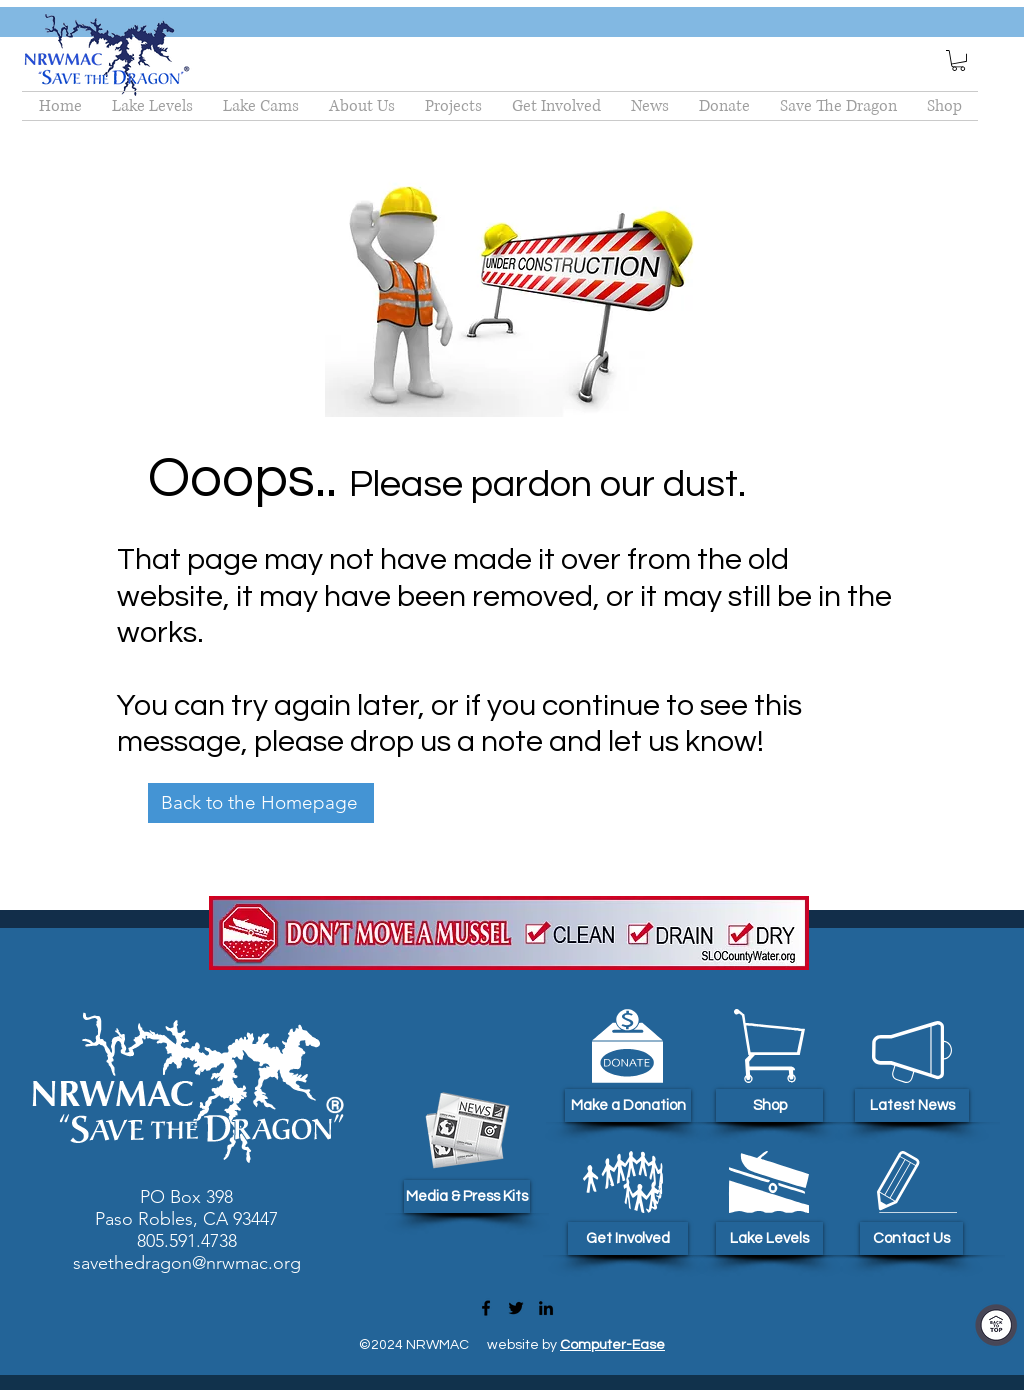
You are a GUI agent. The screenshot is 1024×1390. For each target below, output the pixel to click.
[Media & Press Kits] (467, 1196)
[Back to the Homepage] (261, 803)
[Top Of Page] (996, 1325)
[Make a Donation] (628, 1105)
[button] (958, 60)
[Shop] (769, 1105)
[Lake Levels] (769, 1238)
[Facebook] (486, 1308)
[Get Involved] (628, 1238)
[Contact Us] (911, 1238)
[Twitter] (516, 1308)
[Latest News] (912, 1105)
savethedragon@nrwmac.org (187, 1263)
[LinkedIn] (546, 1308)
